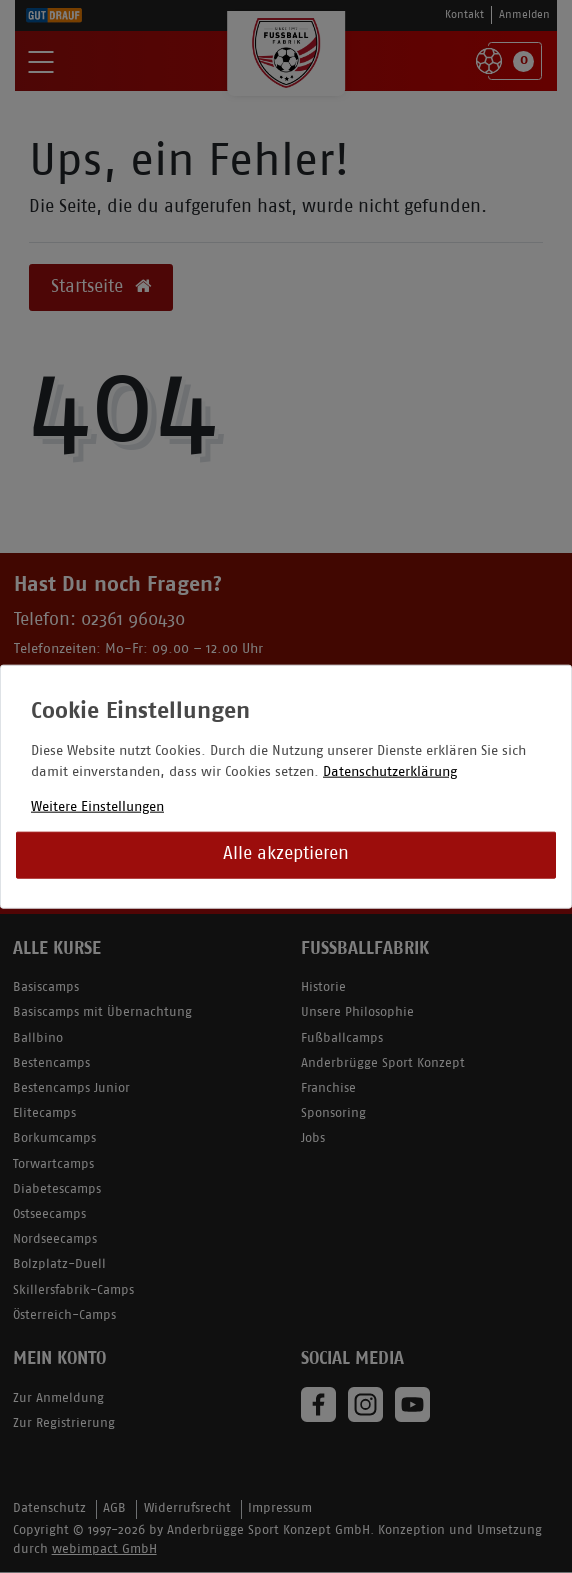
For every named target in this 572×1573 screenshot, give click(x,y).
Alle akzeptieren (286, 854)
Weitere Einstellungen (97, 806)
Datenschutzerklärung (390, 771)
